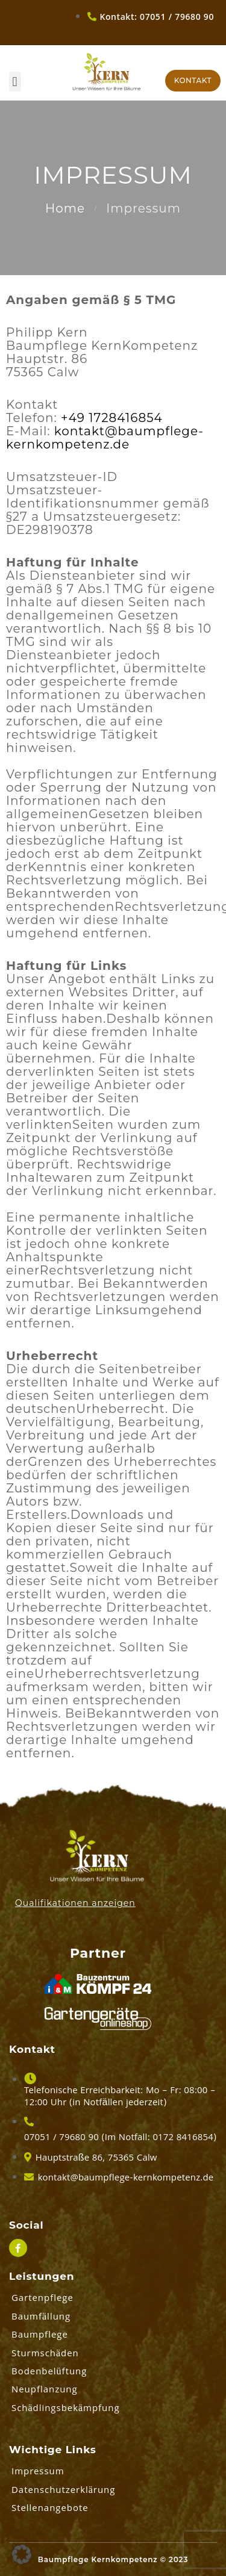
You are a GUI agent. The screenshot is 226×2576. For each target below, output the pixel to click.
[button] (15, 82)
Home (65, 208)
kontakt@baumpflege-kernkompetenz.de (105, 438)
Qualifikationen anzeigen (75, 1903)
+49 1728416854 (112, 418)
